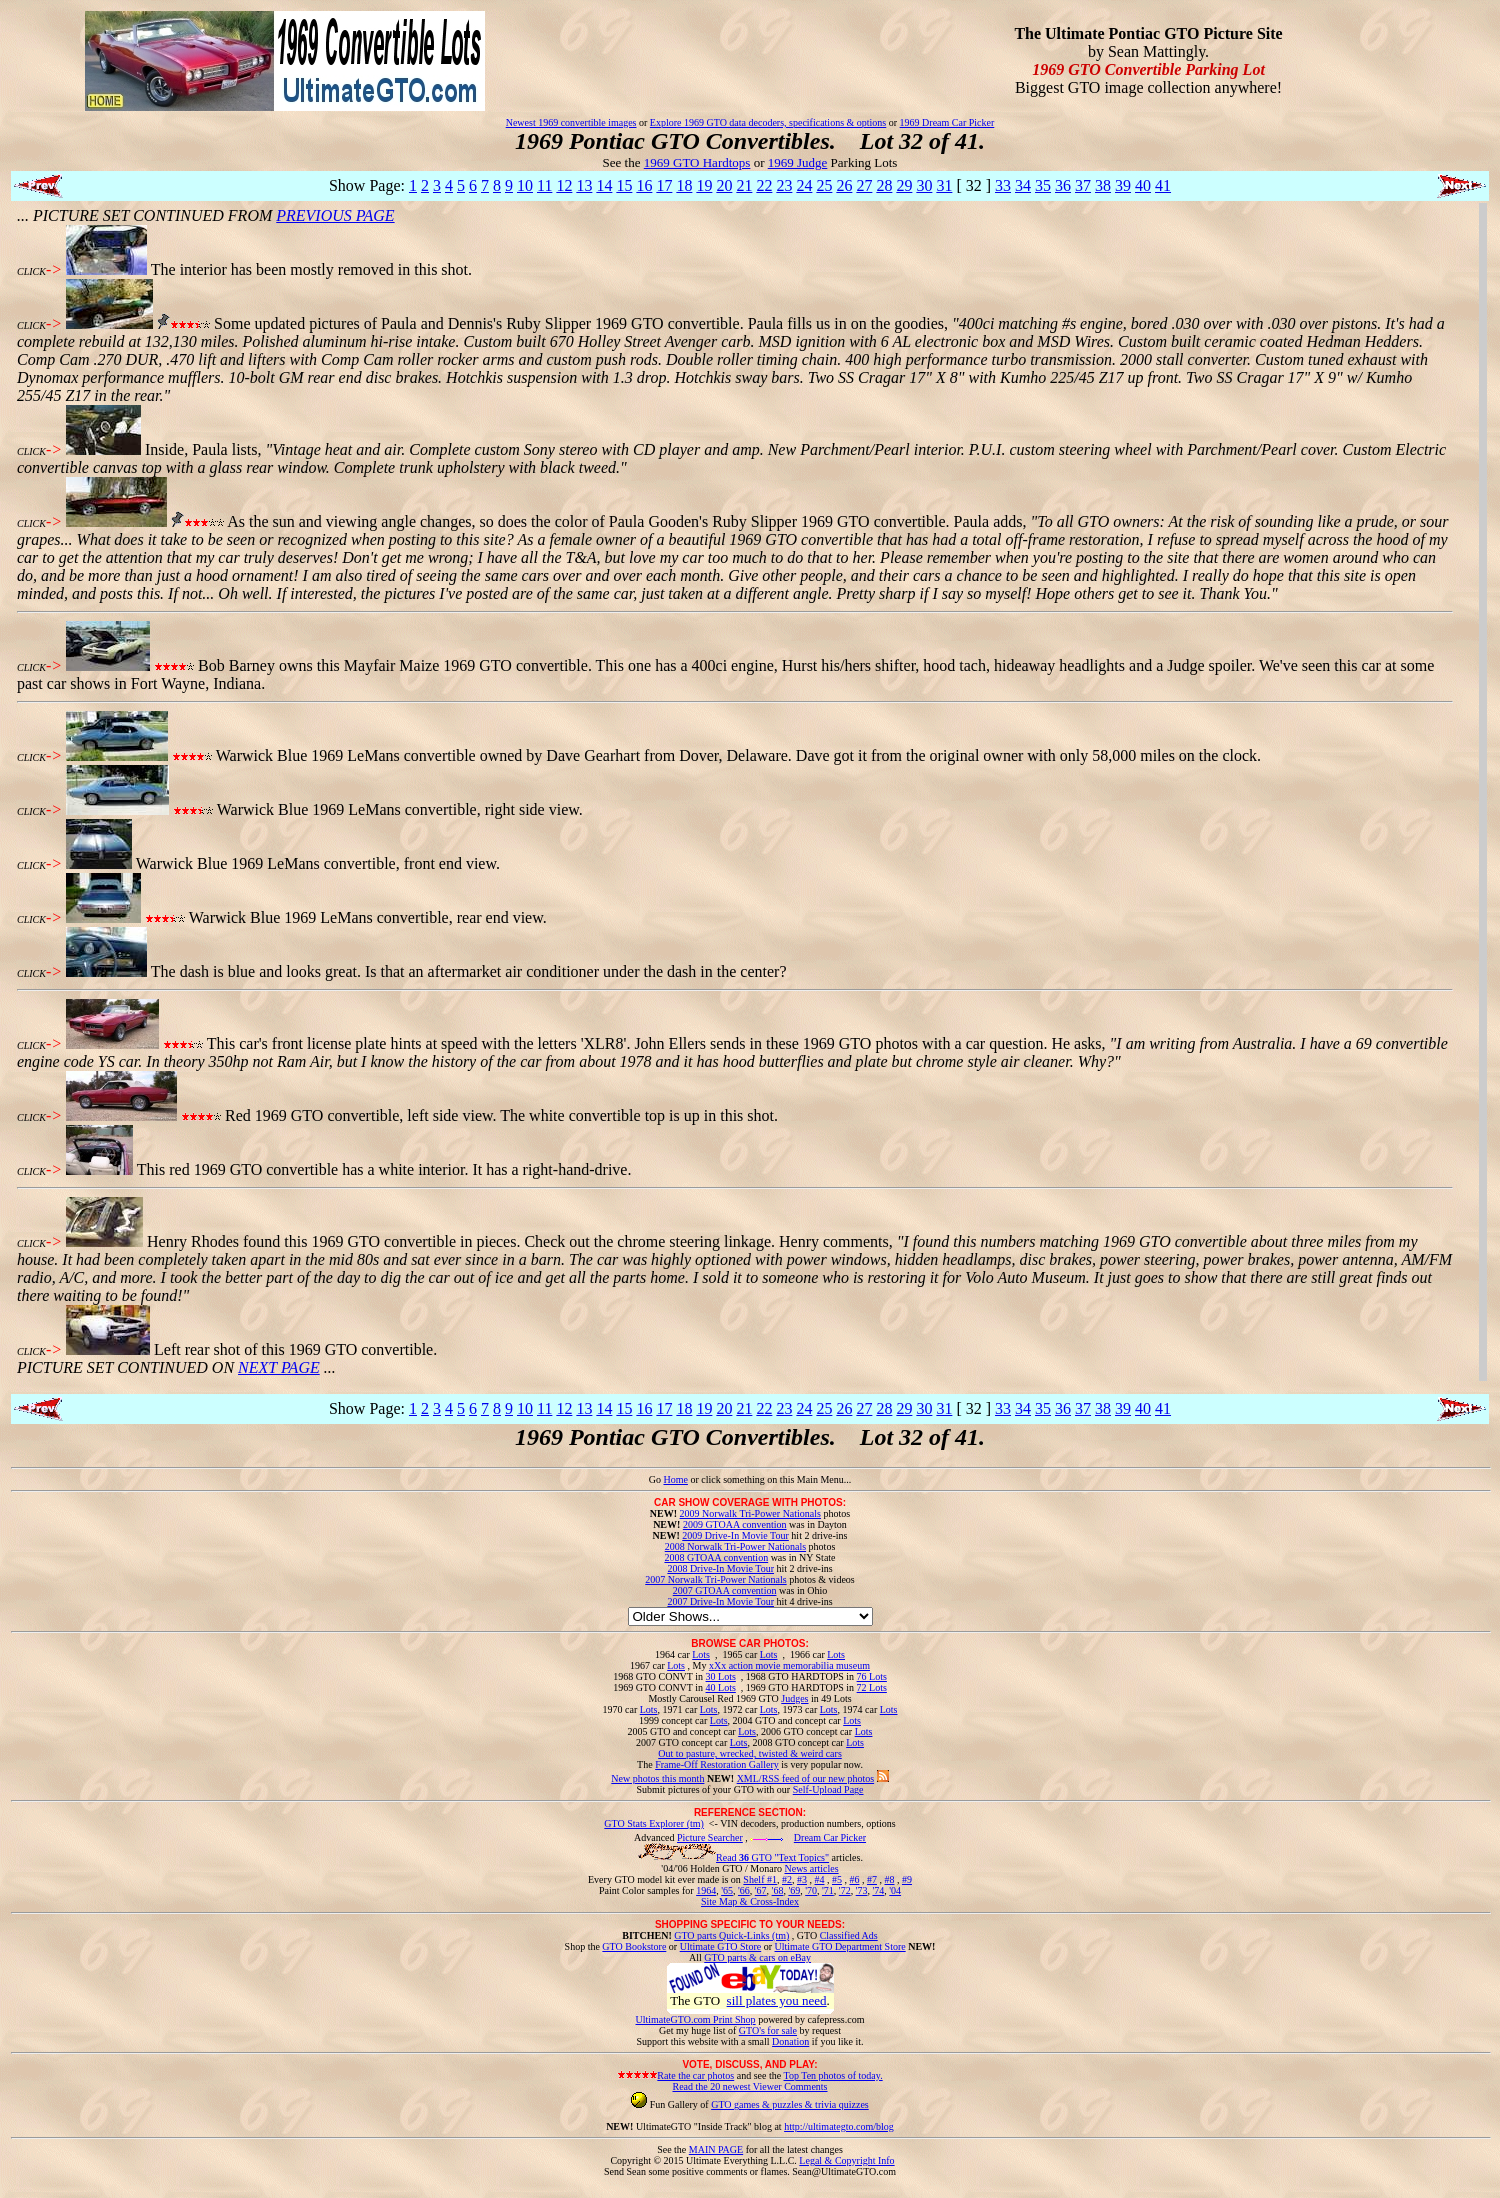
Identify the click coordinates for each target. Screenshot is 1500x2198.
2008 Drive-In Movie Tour (720, 1568)
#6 (854, 1879)
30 (924, 185)
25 (824, 185)
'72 (845, 1890)
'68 (778, 1890)
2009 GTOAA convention (735, 1524)
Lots (701, 1654)
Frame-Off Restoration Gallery (717, 1764)
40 (1143, 185)
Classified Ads (849, 1935)
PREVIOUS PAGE (335, 215)
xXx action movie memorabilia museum (789, 1665)
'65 (727, 1890)
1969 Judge (798, 162)
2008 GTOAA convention (716, 1557)
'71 (828, 1890)
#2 (787, 1879)
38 (1103, 185)
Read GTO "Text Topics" (772, 1857)
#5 (837, 1879)
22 (764, 185)
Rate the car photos (695, 2075)
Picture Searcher (710, 1837)
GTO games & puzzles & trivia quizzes (790, 2104)
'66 (744, 1890)
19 (704, 185)
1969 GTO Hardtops (697, 162)
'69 (794, 1890)
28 (884, 185)
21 (744, 185)
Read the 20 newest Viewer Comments (749, 2086)
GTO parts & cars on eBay (757, 1957)
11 (544, 185)
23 (784, 185)
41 (1163, 185)
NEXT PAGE (279, 1367)
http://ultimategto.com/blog (839, 2126)
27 (864, 185)
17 (664, 185)
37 (1083, 185)
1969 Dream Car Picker (947, 122)
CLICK (31, 271)
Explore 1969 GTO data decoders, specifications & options (768, 122)
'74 (878, 1890)
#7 (872, 1879)
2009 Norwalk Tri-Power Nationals (750, 1513)
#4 (819, 1879)
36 (1063, 185)
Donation (790, 2041)
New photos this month (657, 1778)
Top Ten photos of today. (833, 2075)
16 (644, 185)
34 (1023, 185)
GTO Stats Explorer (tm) (654, 1823)
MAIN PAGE (716, 2149)
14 (604, 185)
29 (904, 185)
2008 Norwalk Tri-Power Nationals (735, 1546)
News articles (811, 1868)
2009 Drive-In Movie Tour (735, 1535)
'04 (895, 1890)
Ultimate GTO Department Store (840, 1946)
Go (656, 1479)
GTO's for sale (768, 2030)
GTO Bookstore (634, 1946)
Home (675, 1479)
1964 (706, 1890)
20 (724, 185)
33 (1003, 185)
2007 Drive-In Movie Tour (720, 1601)
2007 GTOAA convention (725, 1590)
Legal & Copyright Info (846, 2160)
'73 (862, 1890)
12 (564, 185)
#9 (907, 1879)
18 (684, 185)
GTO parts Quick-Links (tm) (731, 1935)
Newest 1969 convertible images (571, 122)
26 (844, 185)
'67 (761, 1890)
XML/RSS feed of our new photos (806, 1778)
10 (525, 185)
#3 (802, 1879)
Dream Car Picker (830, 1837)
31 (944, 185)
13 (584, 185)
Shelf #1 (760, 1879)
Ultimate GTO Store (720, 1946)
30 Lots (721, 1676)
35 (1043, 185)
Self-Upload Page (828, 1789)
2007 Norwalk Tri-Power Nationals (715, 1579)
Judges (794, 1698)
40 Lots (721, 1687)
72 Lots (872, 1687)
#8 (889, 1879)
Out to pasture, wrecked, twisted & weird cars (750, 1753)
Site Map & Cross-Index (750, 1905)
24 (804, 185)
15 (624, 185)
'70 (811, 1890)
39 (1123, 185)
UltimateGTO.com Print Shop (696, 2019)
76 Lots (872, 1676)
